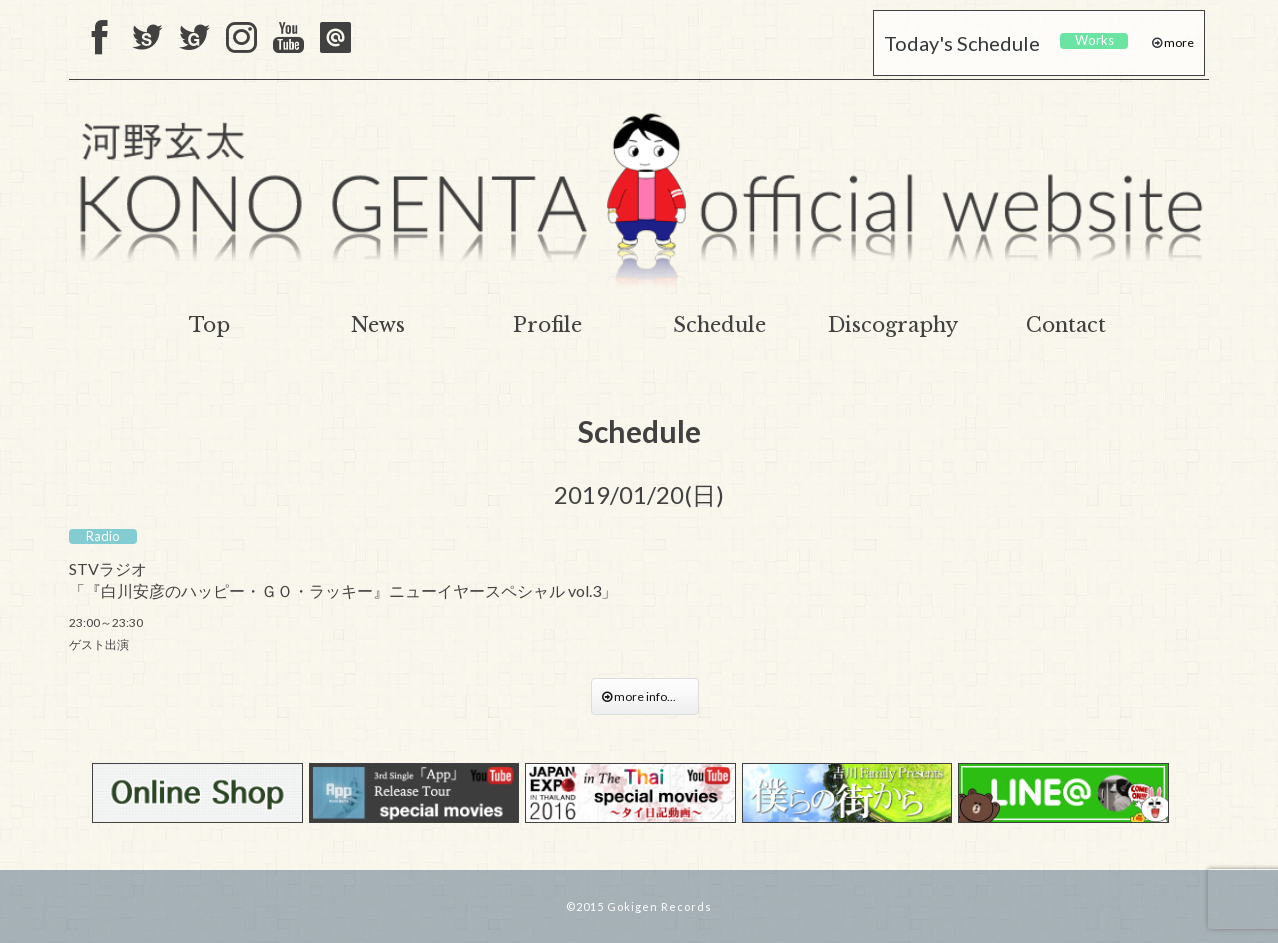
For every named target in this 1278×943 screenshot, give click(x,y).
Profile (547, 325)
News (378, 325)
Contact (1066, 325)
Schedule (719, 325)
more (1178, 42)
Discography (893, 325)
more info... (645, 696)
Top (209, 325)
